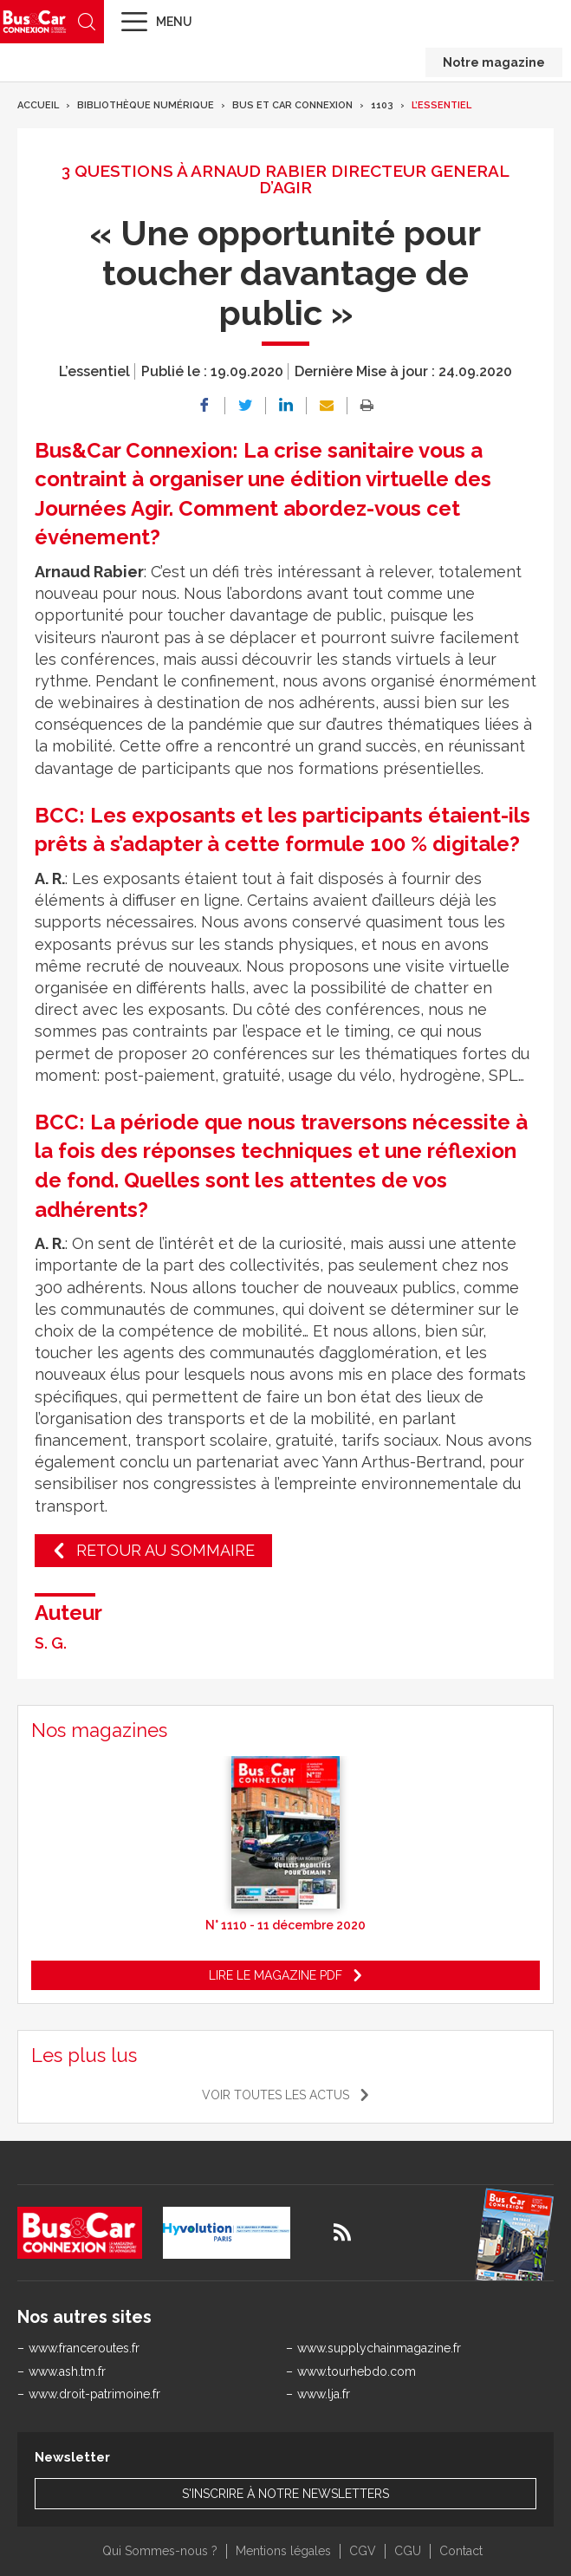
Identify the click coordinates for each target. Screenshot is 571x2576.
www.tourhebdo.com (356, 2371)
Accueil (38, 105)
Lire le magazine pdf (275, 1975)
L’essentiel (441, 105)
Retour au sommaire (165, 1550)
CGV (362, 2551)
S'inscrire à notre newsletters (285, 2494)
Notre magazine (494, 62)
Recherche (87, 22)
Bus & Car (34, 21)
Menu (174, 22)
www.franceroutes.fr (84, 2348)
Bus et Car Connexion (292, 105)
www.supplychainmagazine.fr (379, 2348)
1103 (382, 105)
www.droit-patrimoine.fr (94, 2394)
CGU (407, 2551)
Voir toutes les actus (275, 2095)
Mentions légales (283, 2551)
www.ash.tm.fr (67, 2371)
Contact (461, 2551)
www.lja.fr (323, 2394)
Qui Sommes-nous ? (159, 2551)
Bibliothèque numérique (145, 105)
